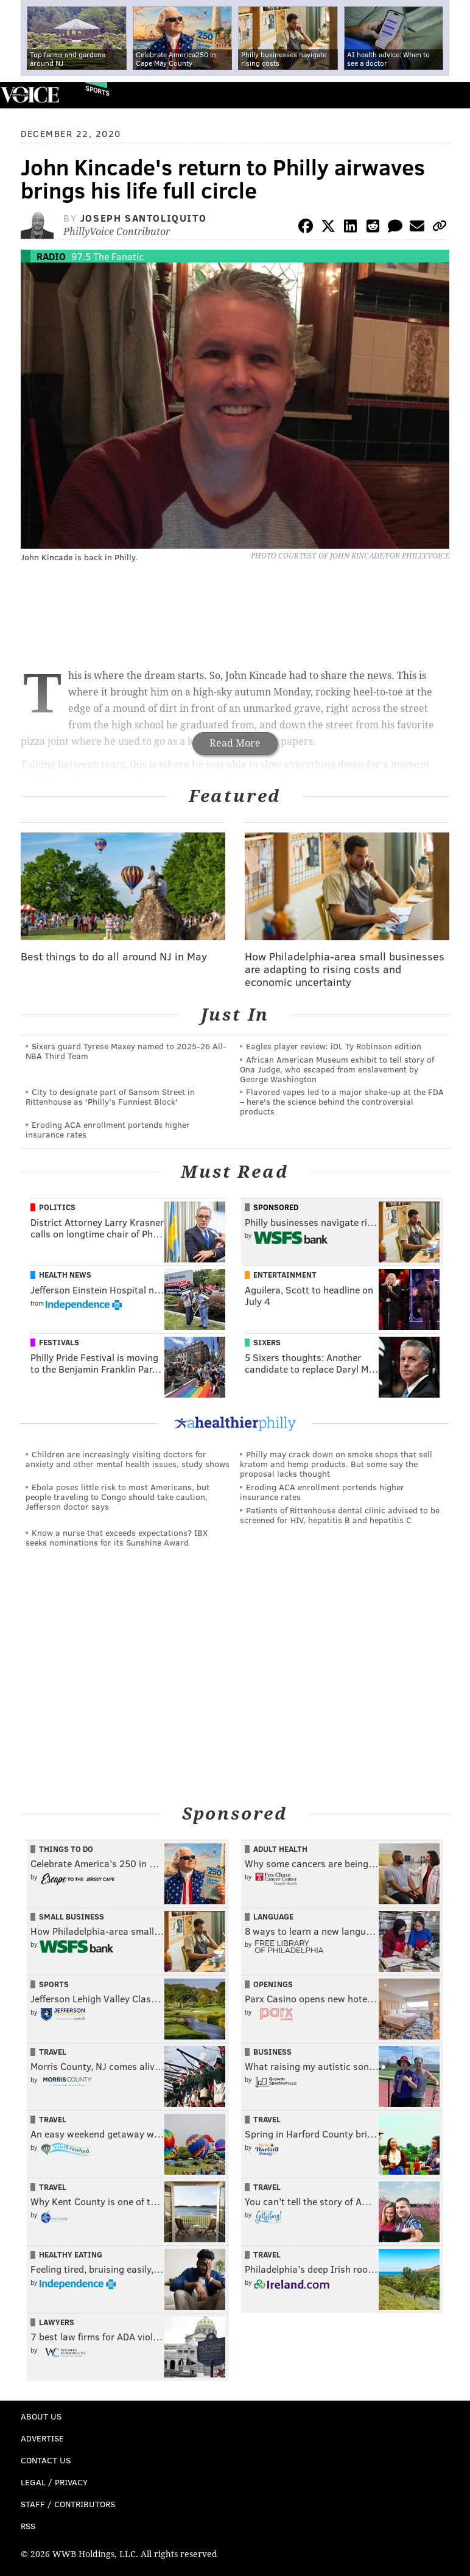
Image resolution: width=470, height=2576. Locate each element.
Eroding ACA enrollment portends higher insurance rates (108, 1129)
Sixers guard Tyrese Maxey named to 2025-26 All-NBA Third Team (126, 1050)
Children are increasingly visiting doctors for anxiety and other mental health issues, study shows (128, 1458)
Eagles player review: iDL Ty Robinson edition (333, 1046)
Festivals (59, 1342)
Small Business (71, 1916)
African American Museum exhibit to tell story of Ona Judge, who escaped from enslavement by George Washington (337, 1069)
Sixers (267, 1342)
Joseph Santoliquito (143, 217)
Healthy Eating (70, 2254)
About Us (41, 2416)
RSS (28, 2526)
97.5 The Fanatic (107, 256)
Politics (57, 1207)
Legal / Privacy (54, 2482)
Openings (273, 1984)
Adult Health (280, 1848)
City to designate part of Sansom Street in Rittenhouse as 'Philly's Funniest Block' (110, 1096)
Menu (450, 95)
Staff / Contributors (68, 2504)
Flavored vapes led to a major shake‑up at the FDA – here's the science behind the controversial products (342, 1101)
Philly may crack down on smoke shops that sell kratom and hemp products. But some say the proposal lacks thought (336, 1463)
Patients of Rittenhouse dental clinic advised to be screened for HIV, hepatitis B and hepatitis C (340, 1515)
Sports (97, 90)
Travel (52, 2051)
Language (273, 1916)
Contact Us (46, 2460)
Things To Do (66, 1848)
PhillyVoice (29, 95)
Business (272, 2051)
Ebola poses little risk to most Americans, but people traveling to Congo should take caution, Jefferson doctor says (117, 1496)
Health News (65, 1274)
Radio (51, 256)
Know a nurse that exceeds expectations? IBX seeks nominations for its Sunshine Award (117, 1537)
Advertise (42, 2438)
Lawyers (56, 2322)
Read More (235, 743)
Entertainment (285, 1274)
